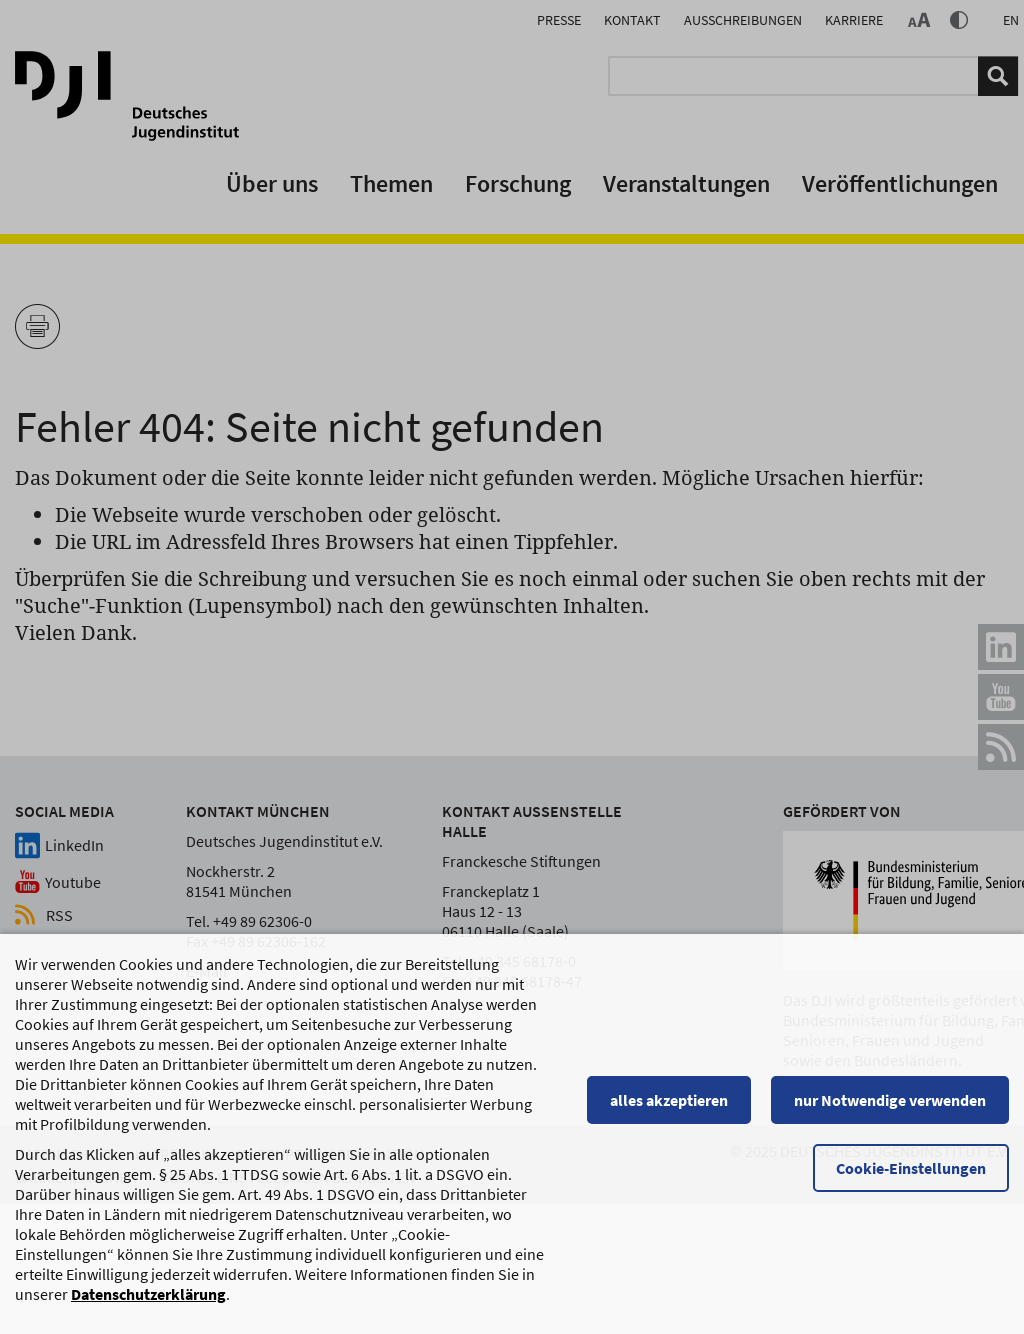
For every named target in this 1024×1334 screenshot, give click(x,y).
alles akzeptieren (669, 1110)
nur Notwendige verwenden (890, 1110)
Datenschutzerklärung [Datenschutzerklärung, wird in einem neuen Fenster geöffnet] (148, 1304)
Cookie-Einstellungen (911, 1178)
